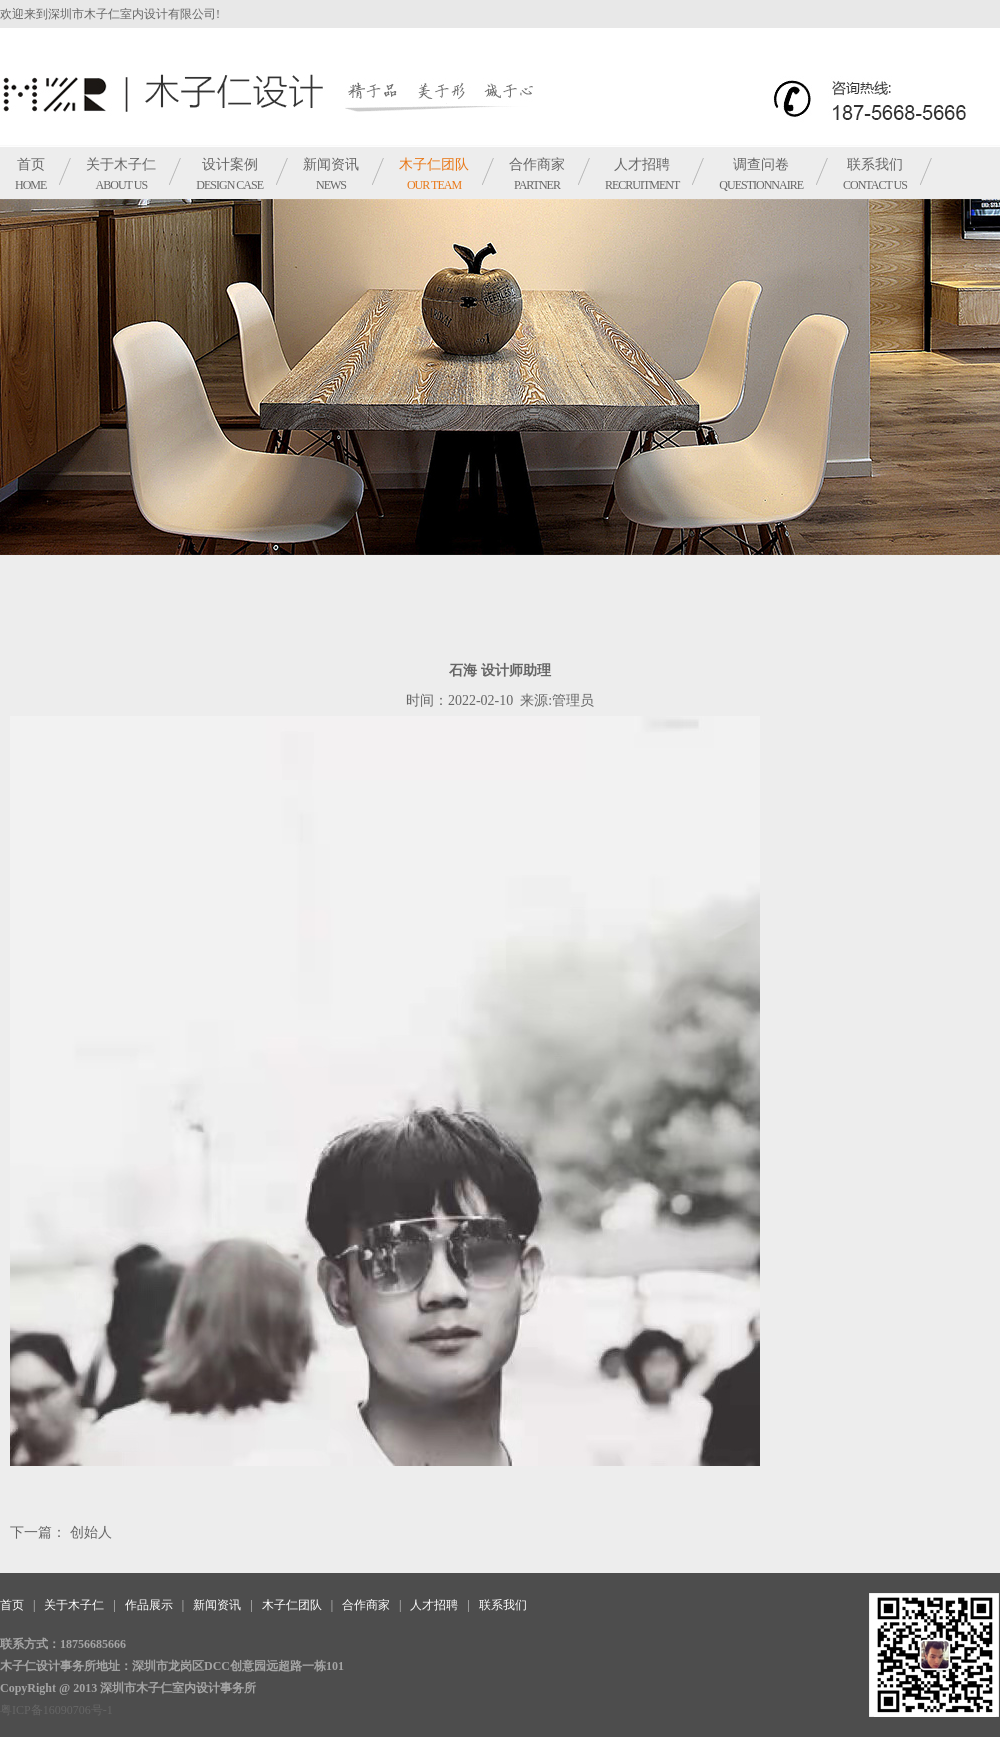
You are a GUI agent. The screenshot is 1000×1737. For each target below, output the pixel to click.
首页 (30, 174)
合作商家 (537, 174)
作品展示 (149, 1605)
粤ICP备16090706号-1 (56, 1710)
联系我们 (875, 174)
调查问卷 (761, 174)
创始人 (89, 1532)
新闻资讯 (331, 174)
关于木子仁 (121, 174)
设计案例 (229, 174)
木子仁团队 (434, 174)
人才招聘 (642, 174)
